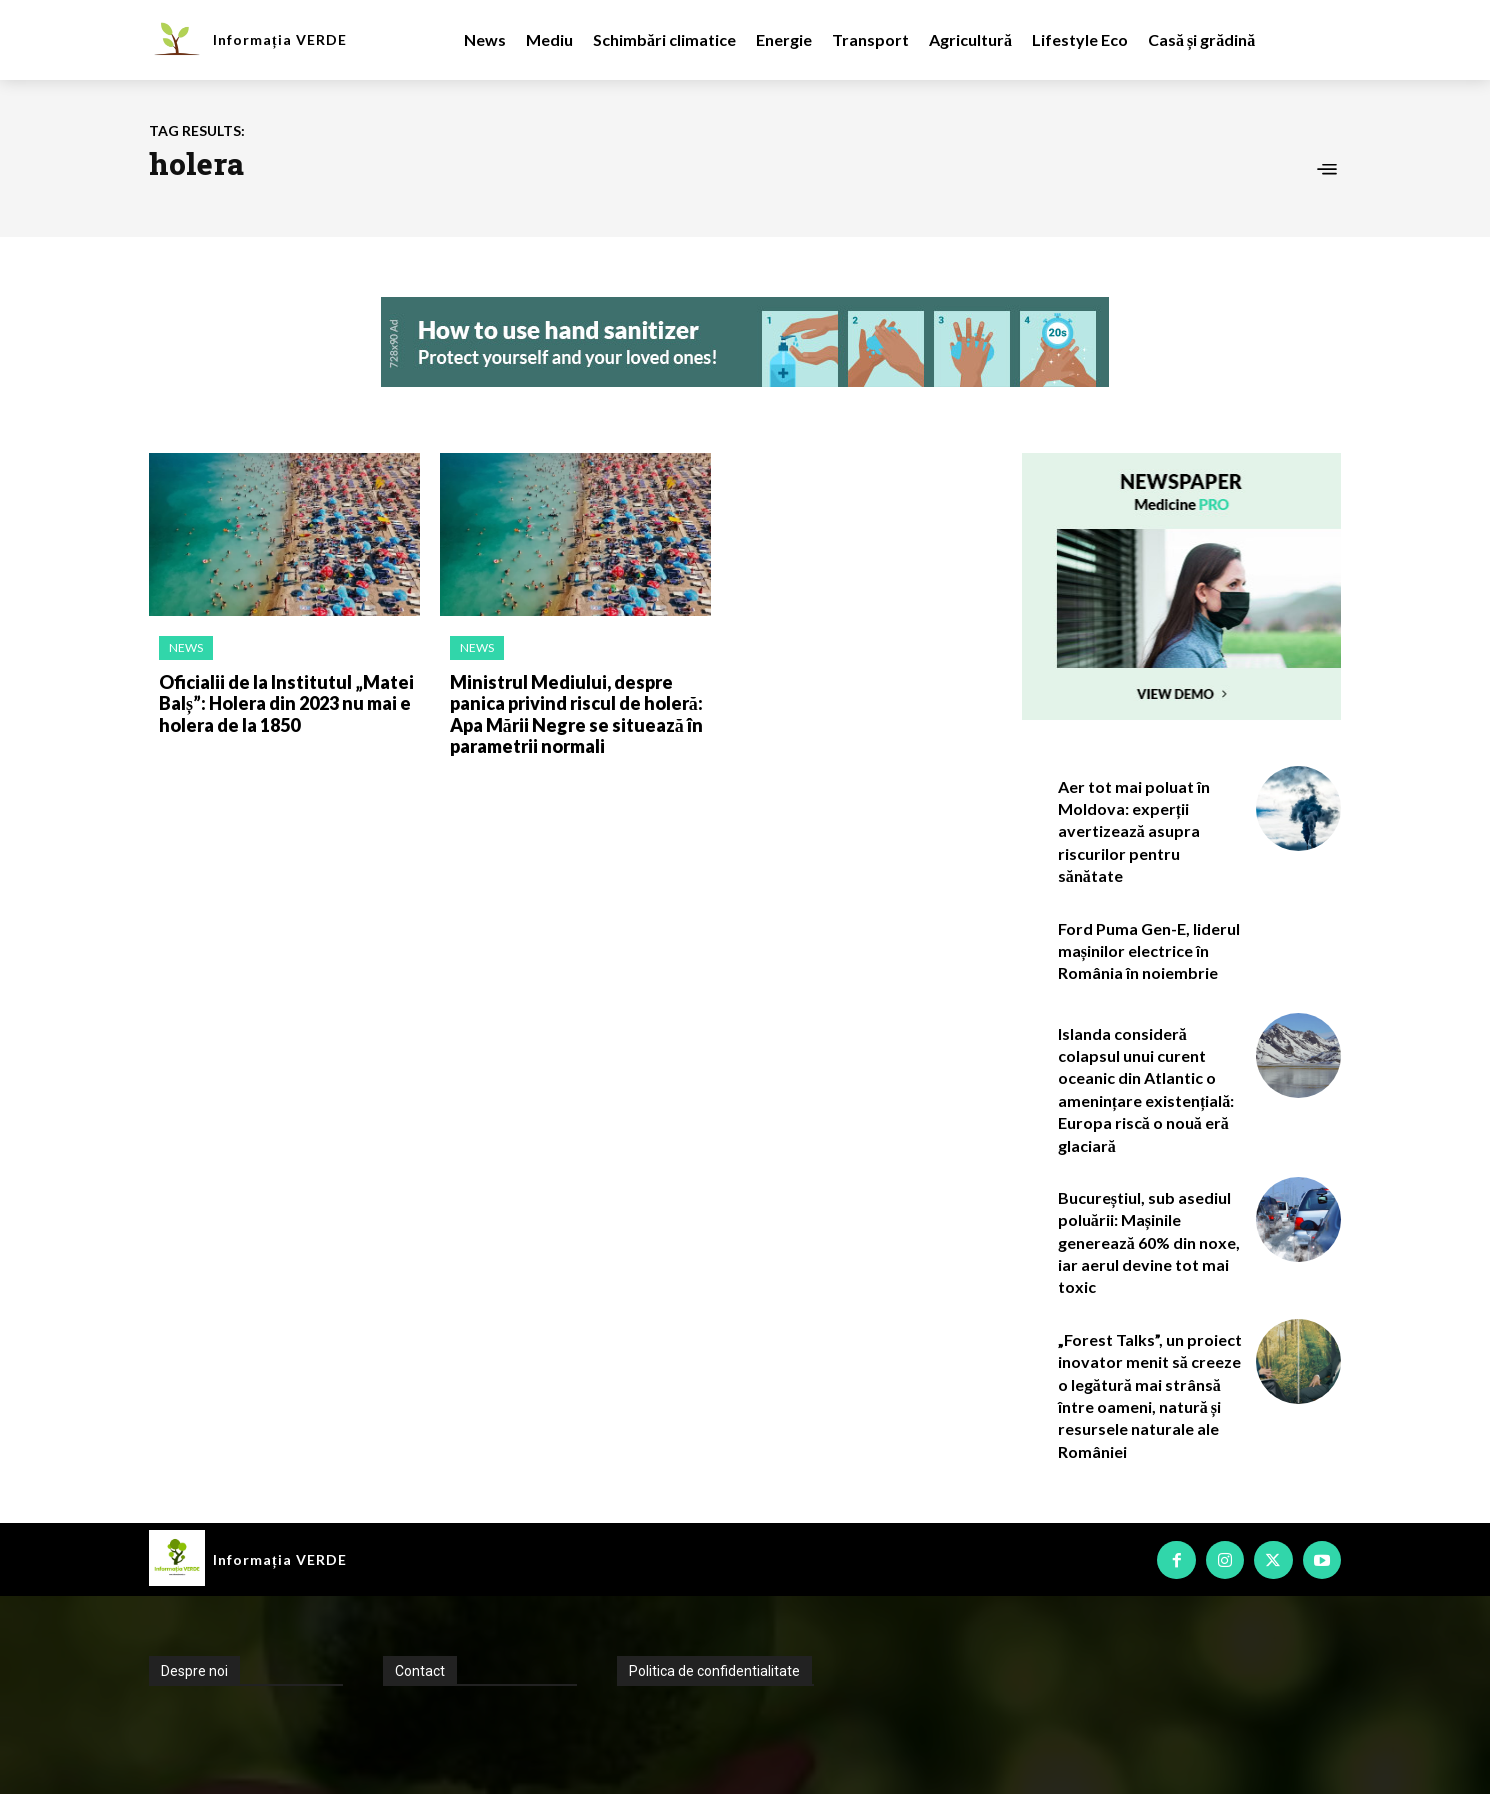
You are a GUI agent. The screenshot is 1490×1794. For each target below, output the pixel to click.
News (186, 647)
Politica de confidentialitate (714, 1671)
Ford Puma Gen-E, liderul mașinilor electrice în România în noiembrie (1149, 951)
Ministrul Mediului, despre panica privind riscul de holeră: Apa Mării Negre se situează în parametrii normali (576, 714)
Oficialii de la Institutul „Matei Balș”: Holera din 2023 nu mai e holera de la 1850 (286, 703)
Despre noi (194, 1671)
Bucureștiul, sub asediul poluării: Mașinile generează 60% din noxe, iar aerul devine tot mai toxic (1149, 1242)
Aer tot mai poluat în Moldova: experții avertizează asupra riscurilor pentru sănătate (1134, 831)
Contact (420, 1671)
